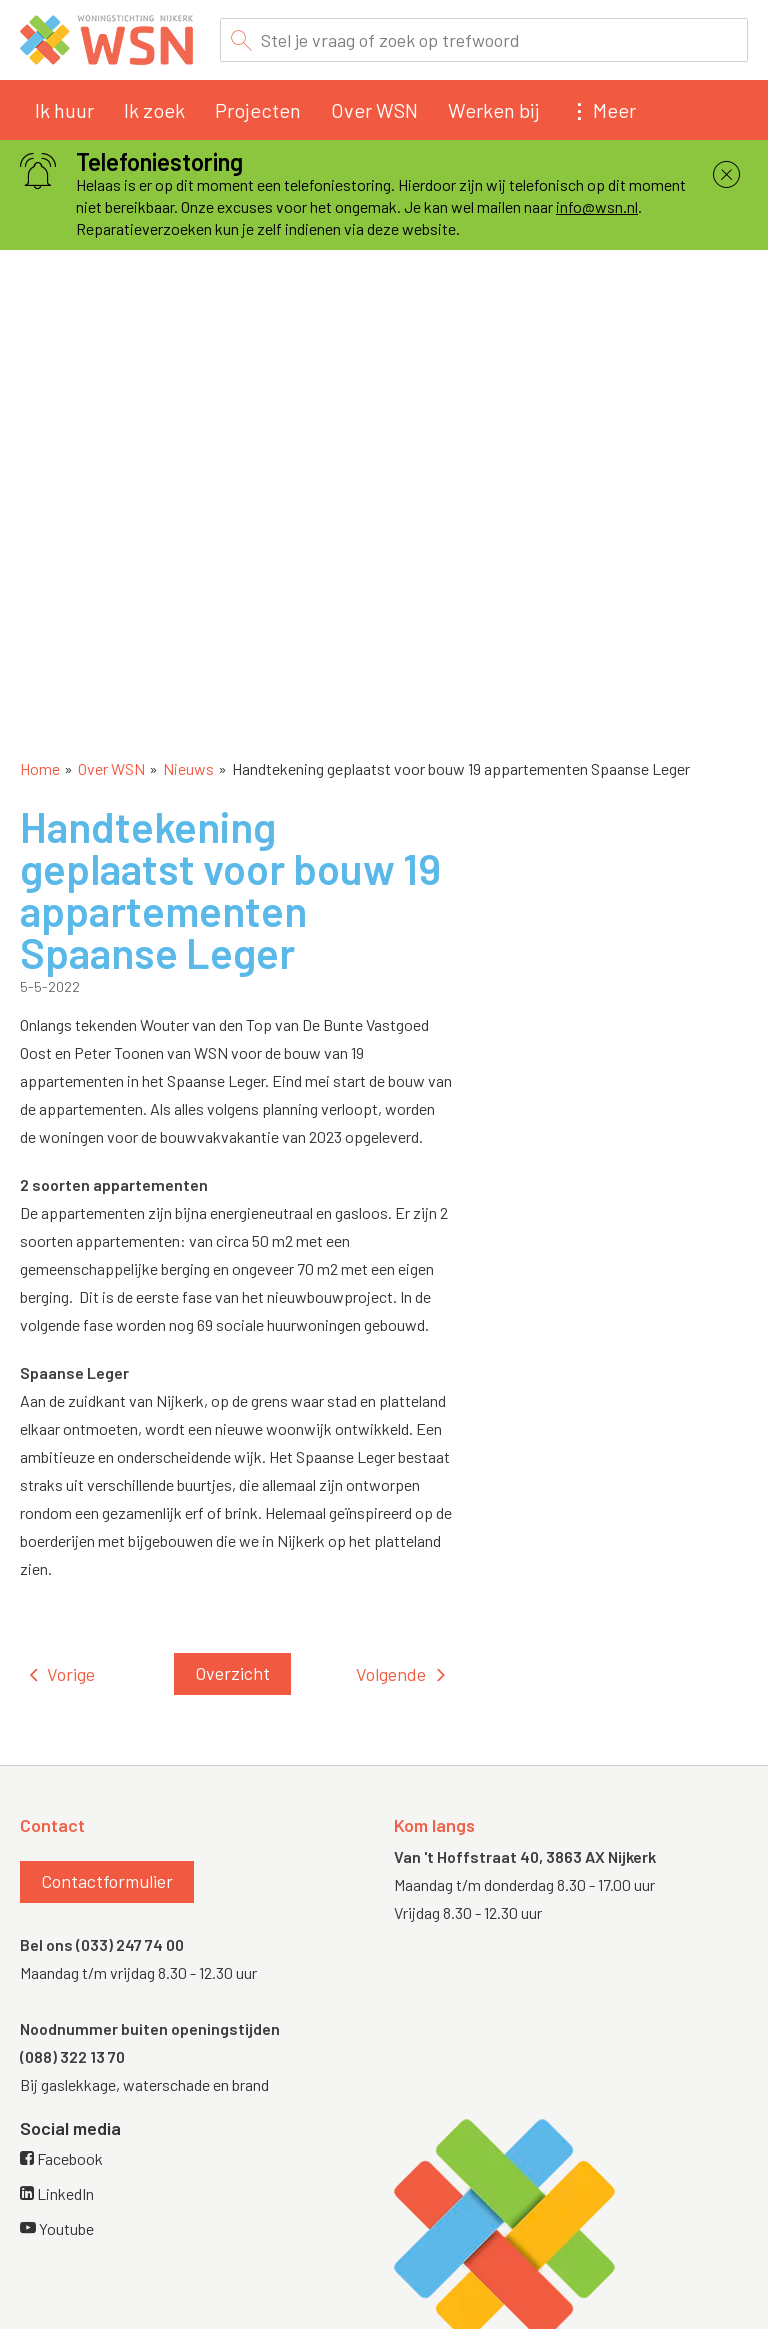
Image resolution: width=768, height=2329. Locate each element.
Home (40, 768)
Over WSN (374, 110)
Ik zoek (154, 110)
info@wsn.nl (597, 206)
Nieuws (188, 768)
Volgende (391, 1674)
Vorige (71, 1674)
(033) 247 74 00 (130, 1944)
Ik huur (64, 110)
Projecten (258, 110)
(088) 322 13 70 (72, 2056)
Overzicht (232, 1673)
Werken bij (493, 110)
